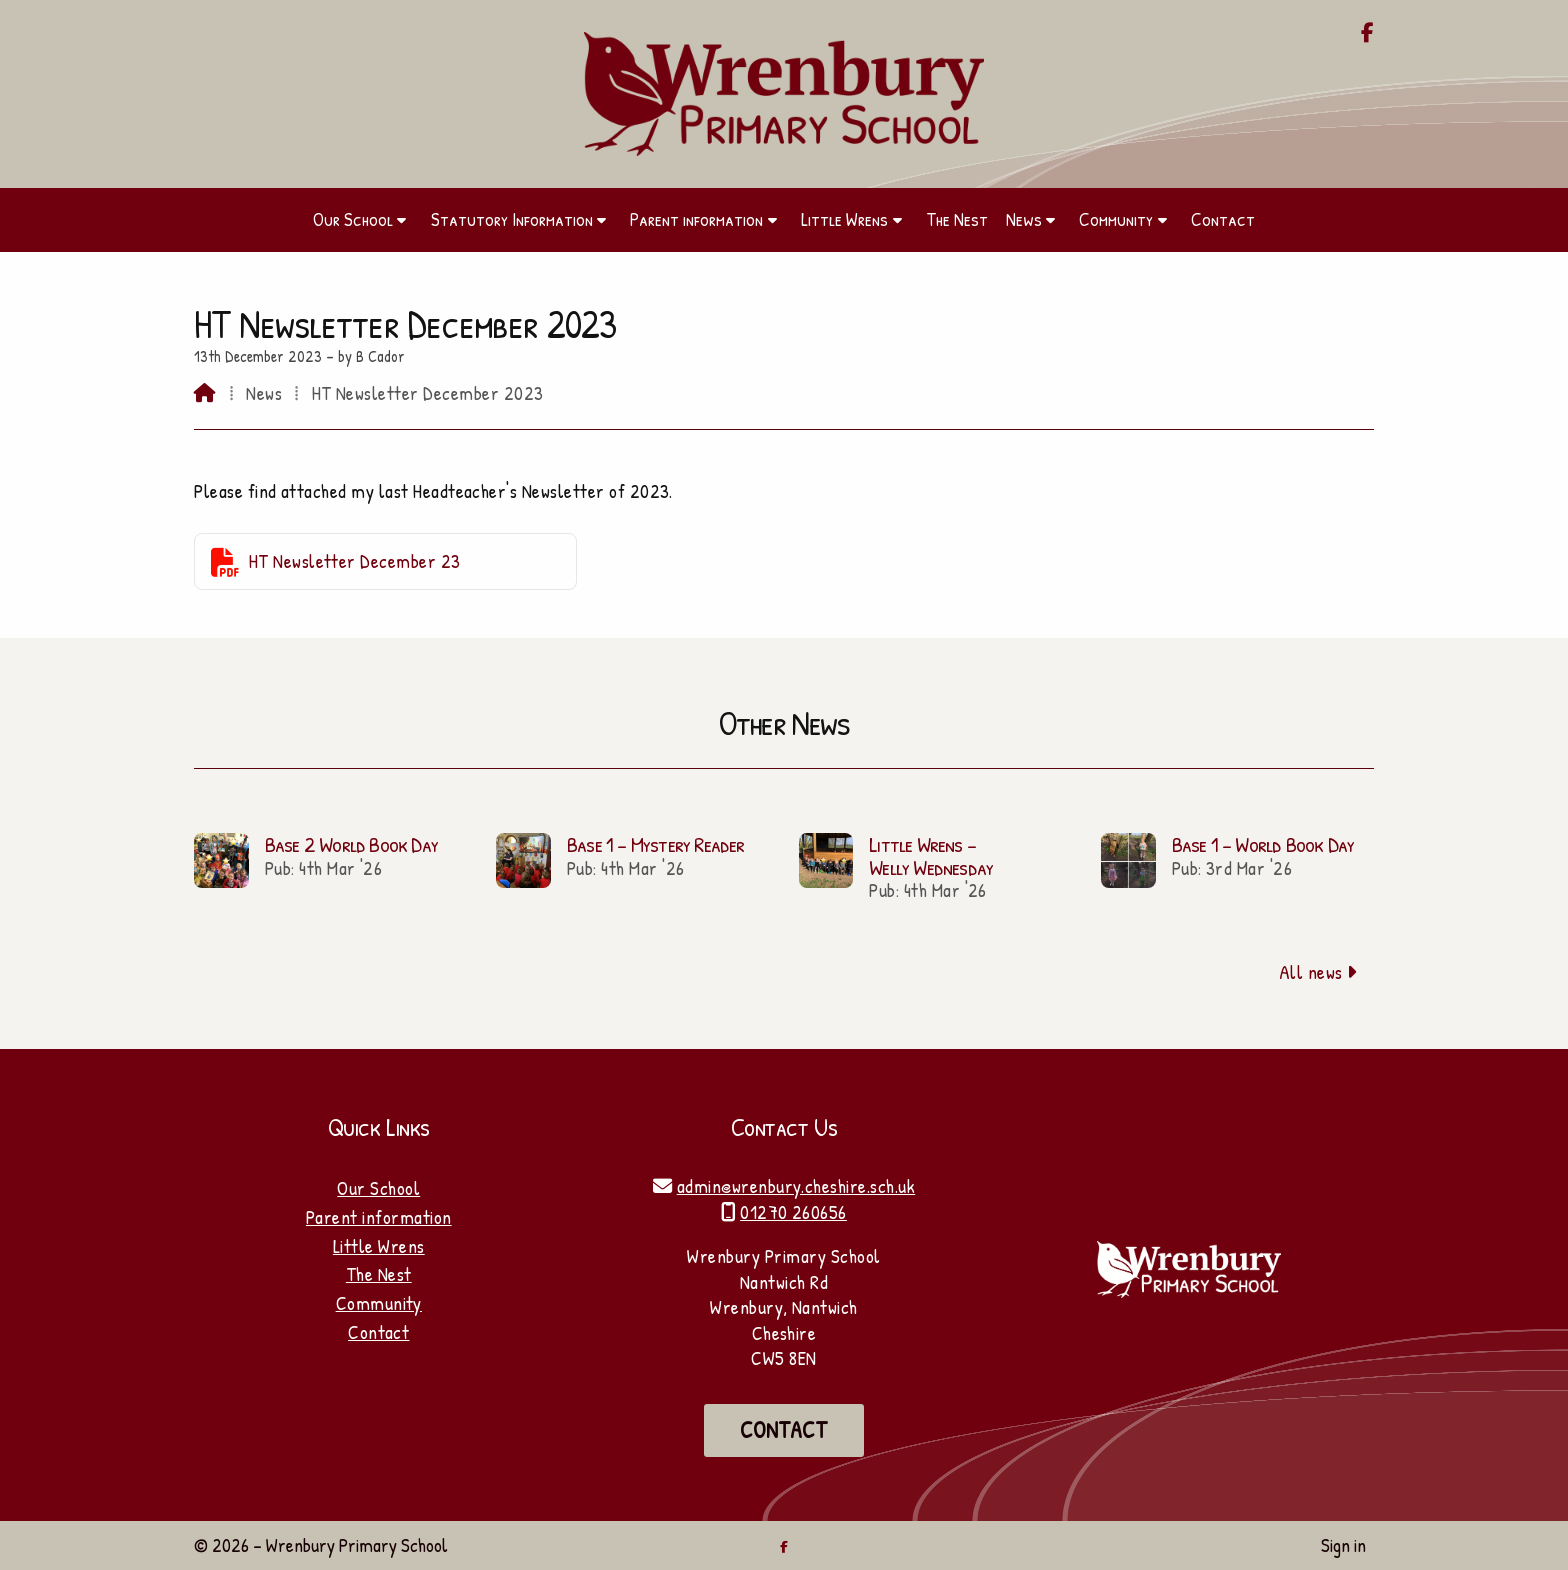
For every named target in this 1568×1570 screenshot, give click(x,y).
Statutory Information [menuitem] (512, 219)
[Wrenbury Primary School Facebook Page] (1367, 34)
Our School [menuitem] (353, 219)
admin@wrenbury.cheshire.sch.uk (796, 1186)
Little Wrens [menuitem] (844, 219)
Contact (378, 1332)
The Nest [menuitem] (957, 219)
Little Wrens (379, 1246)
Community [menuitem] (1116, 219)
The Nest (379, 1274)
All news (1318, 972)
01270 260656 (793, 1212)
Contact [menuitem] (1223, 219)
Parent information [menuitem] (696, 219)
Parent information (379, 1217)
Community (379, 1303)
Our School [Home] (378, 1188)
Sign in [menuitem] (1343, 1545)
